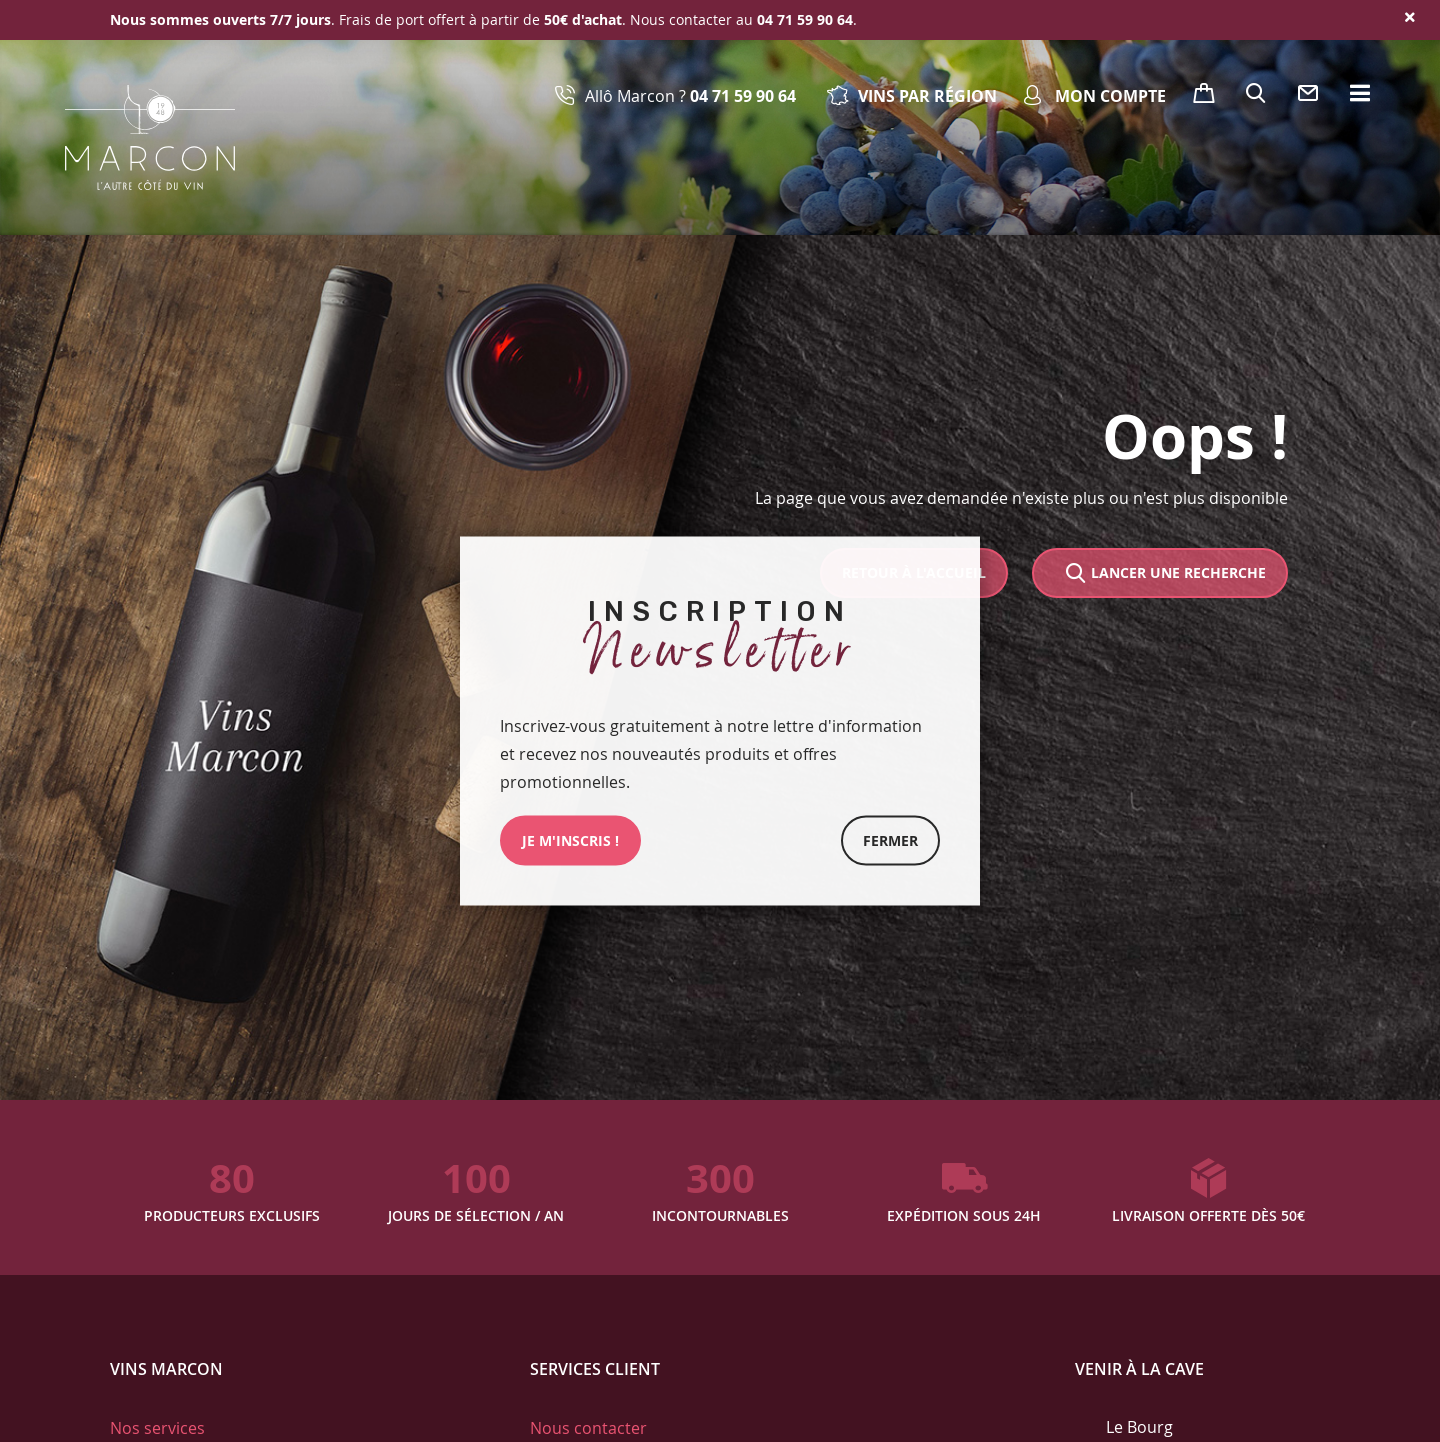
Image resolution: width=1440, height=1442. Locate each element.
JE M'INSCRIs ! (570, 840)
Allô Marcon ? (690, 96)
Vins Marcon (166, 1369)
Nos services (157, 1428)
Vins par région (927, 96)
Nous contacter (588, 1428)
